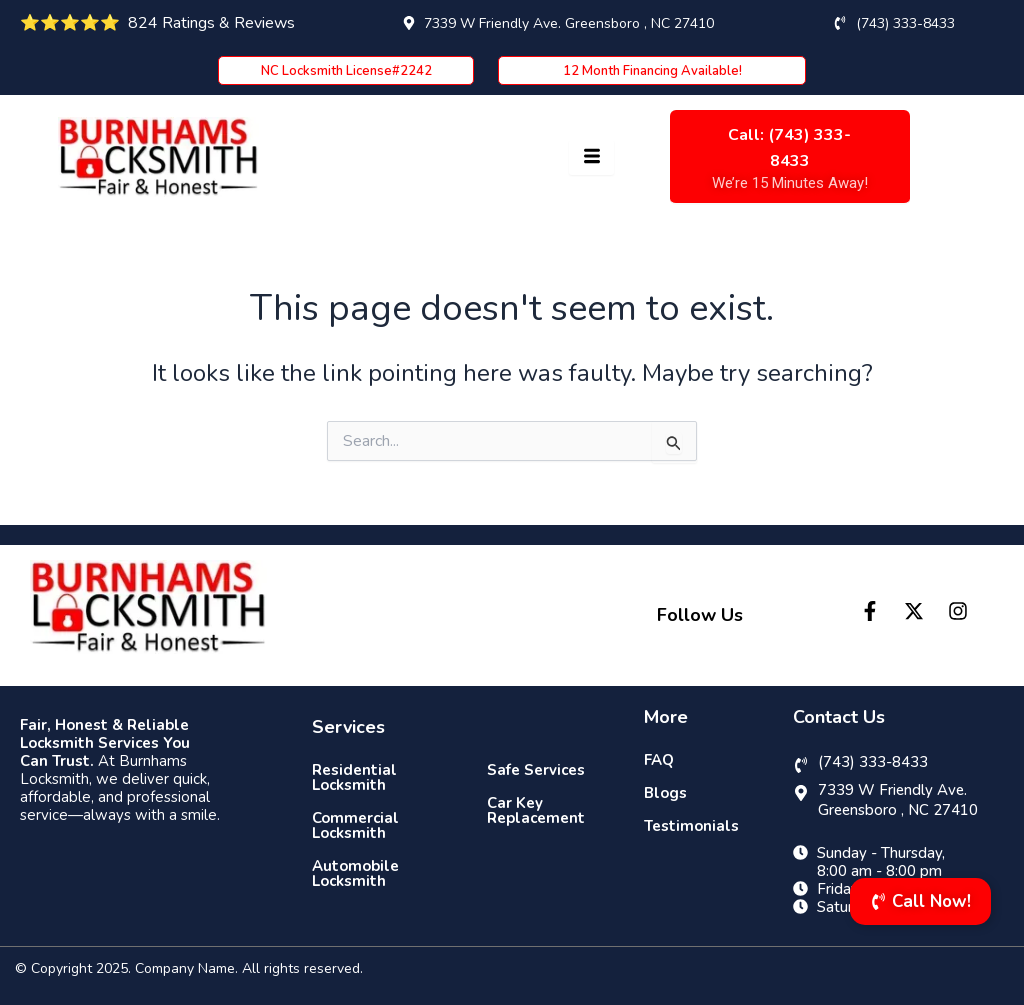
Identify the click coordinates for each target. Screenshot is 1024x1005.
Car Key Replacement (536, 810)
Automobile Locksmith (355, 873)
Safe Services (536, 770)
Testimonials (691, 826)
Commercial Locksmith (355, 825)
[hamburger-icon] (591, 157)
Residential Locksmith (354, 777)
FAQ (659, 760)
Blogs (665, 793)
